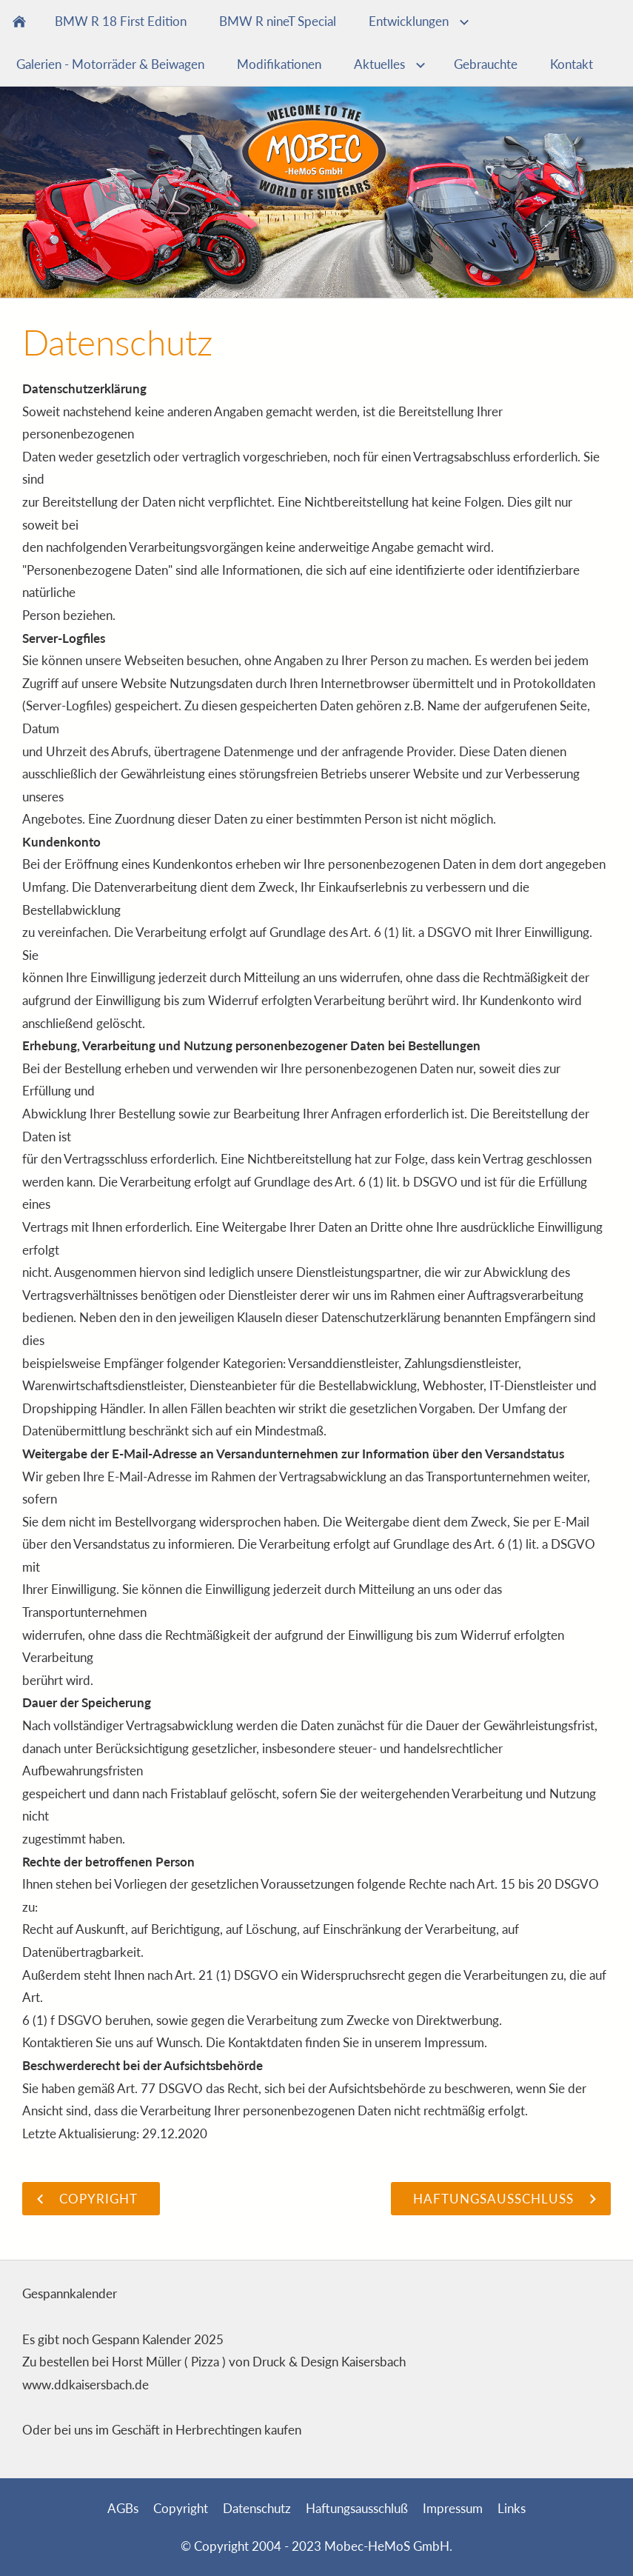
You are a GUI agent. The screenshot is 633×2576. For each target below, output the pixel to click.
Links (512, 2508)
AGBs (122, 2508)
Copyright (180, 2508)
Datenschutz (257, 2508)
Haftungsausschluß (357, 2508)
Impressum (453, 2508)
